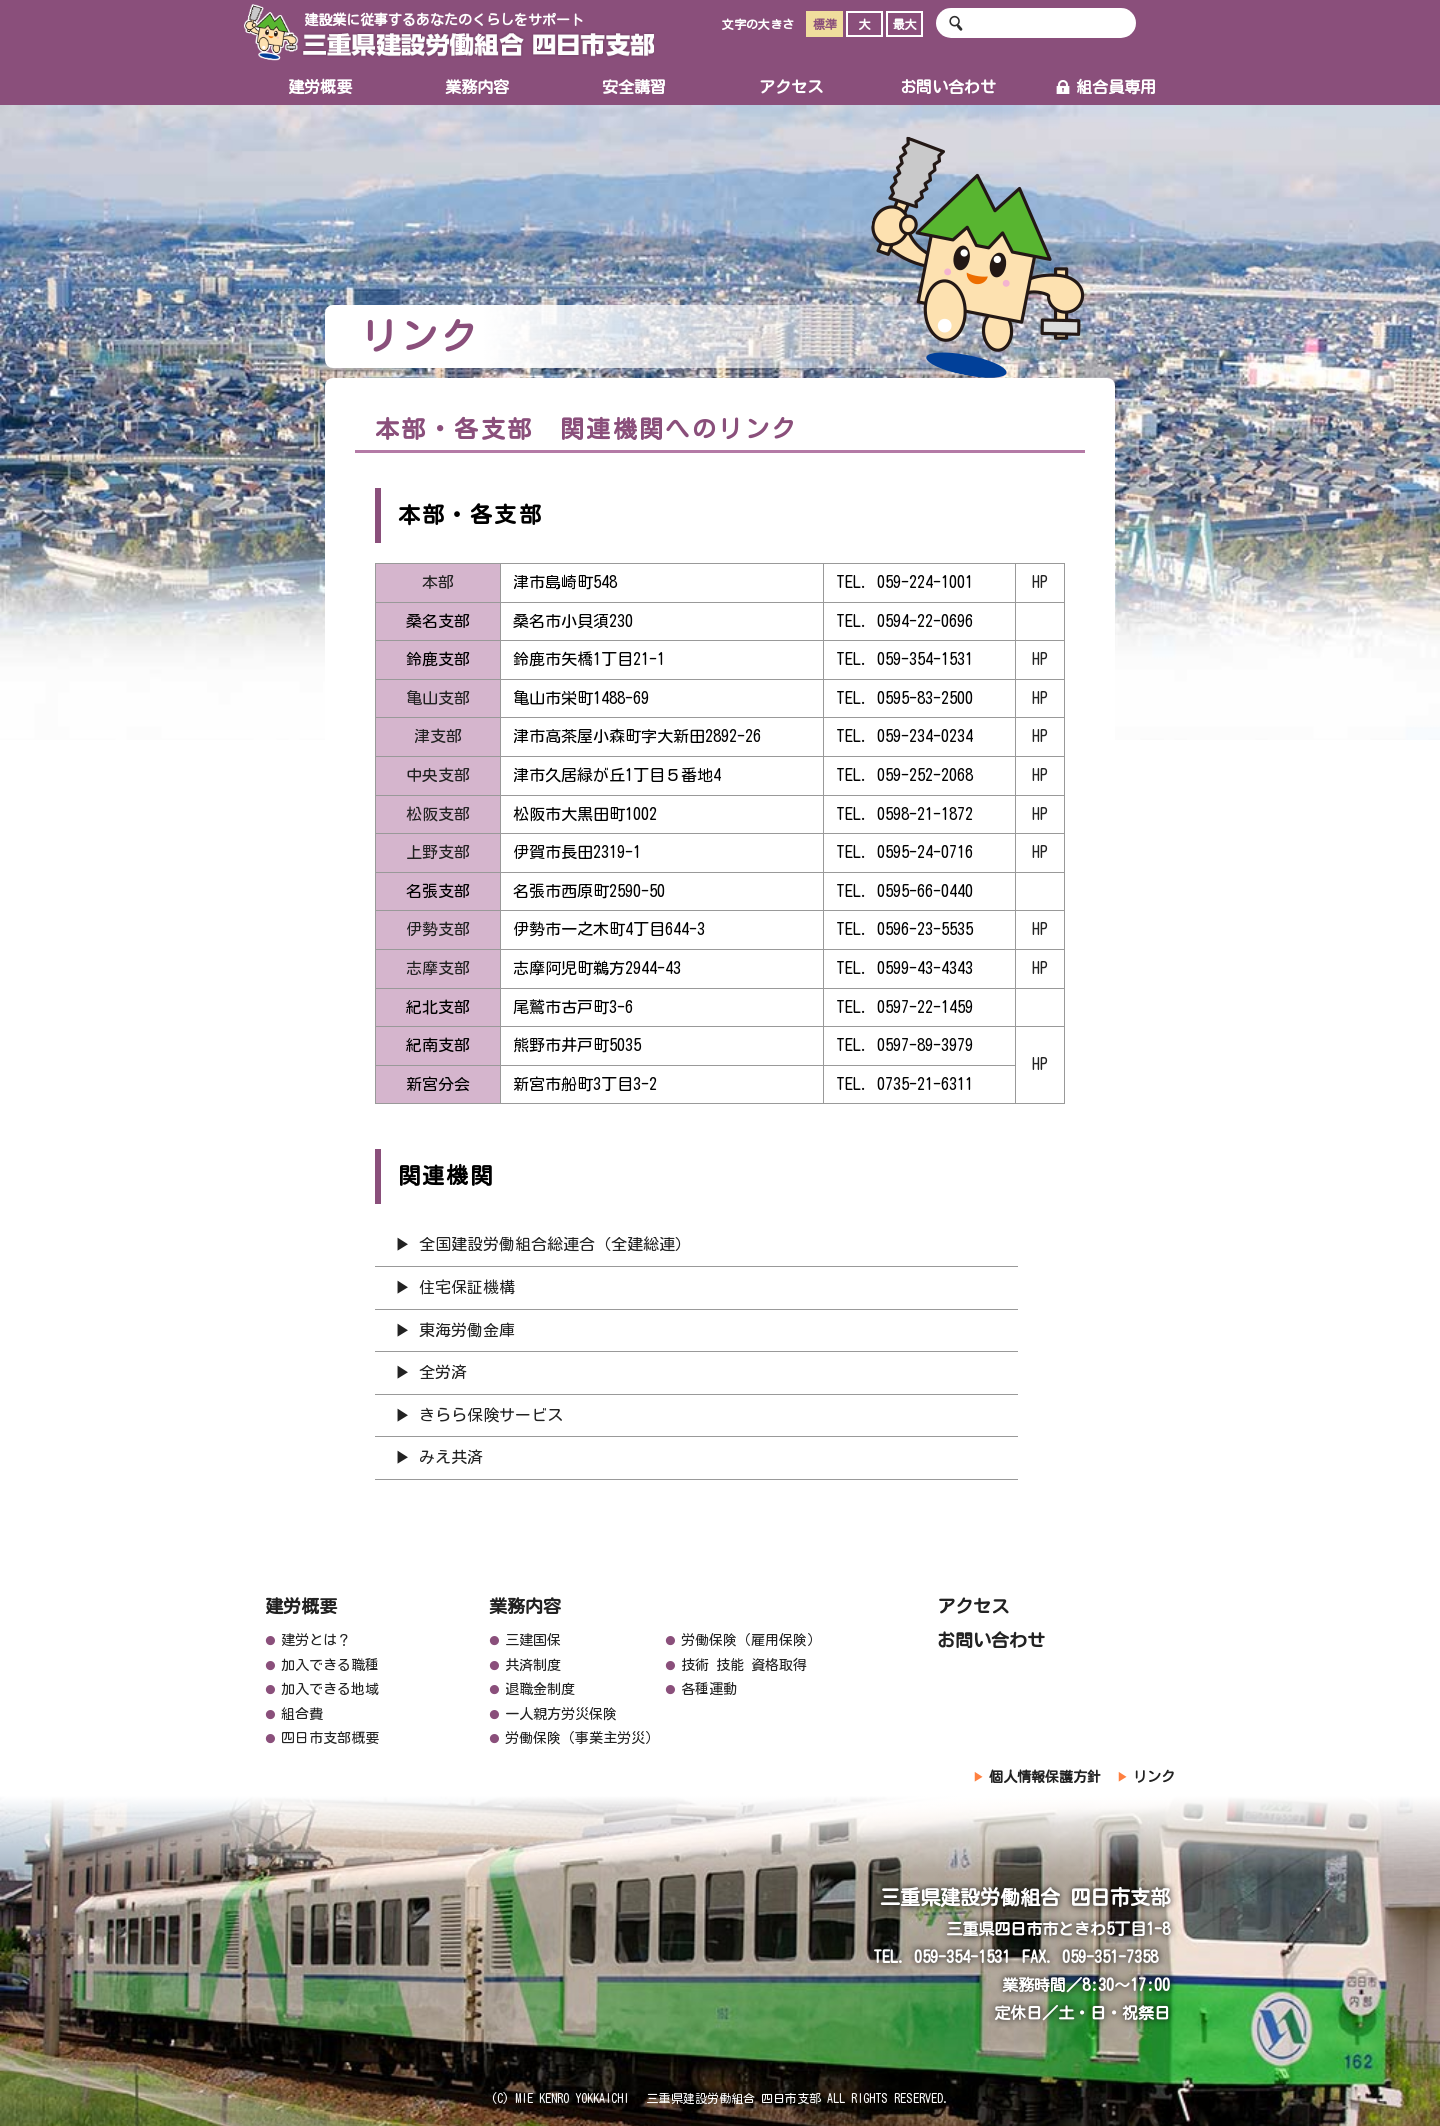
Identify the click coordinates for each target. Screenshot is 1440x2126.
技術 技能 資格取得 (744, 1665)
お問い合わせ (948, 87)
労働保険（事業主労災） (582, 1738)
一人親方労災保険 (561, 1714)
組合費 (302, 1714)
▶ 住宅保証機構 (455, 1287)
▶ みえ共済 (439, 1457)
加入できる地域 (330, 1689)
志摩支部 (438, 968)
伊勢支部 (438, 929)
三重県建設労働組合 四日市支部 (449, 32)
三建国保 (533, 1640)
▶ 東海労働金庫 (455, 1330)
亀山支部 (438, 698)
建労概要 (320, 87)
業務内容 (477, 87)
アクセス (791, 87)
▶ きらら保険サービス (487, 1415)
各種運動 (709, 1689)
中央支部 (442, 775)
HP (1040, 582)
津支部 (438, 736)
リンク (1154, 1777)
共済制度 (533, 1665)
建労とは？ (316, 1640)
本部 (438, 582)
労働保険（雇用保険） (751, 1640)
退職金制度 (540, 1689)
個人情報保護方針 (1045, 1777)
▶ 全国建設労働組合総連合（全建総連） (543, 1244)
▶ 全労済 (431, 1372)
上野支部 (438, 852)
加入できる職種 (330, 1665)
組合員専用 (1105, 87)
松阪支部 (438, 814)
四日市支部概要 (330, 1738)
